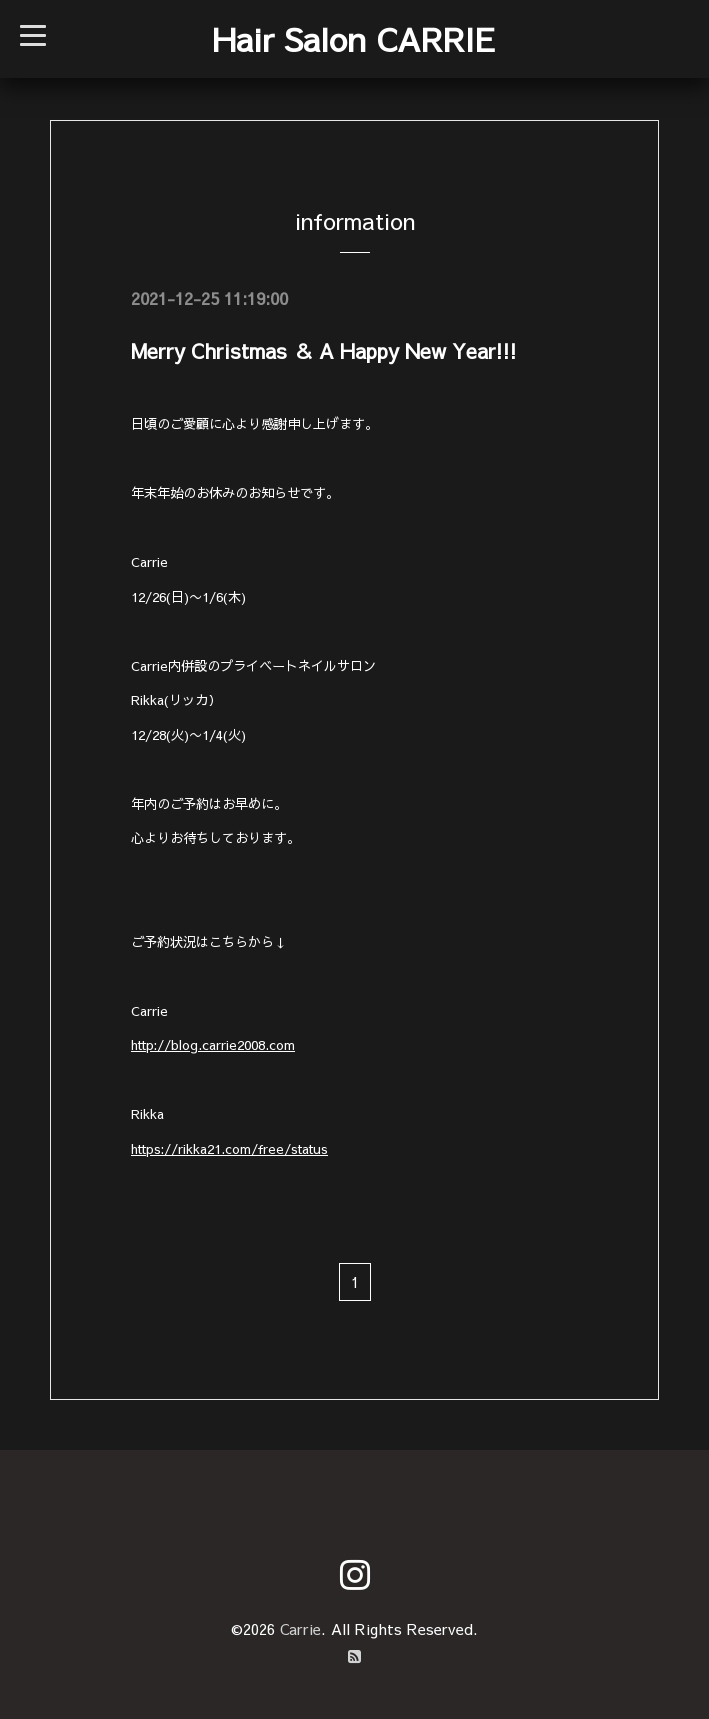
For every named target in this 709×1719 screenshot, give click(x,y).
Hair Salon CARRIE (353, 38)
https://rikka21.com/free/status (229, 1148)
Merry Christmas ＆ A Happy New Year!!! (324, 350)
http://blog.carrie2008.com (213, 1044)
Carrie (300, 1628)
